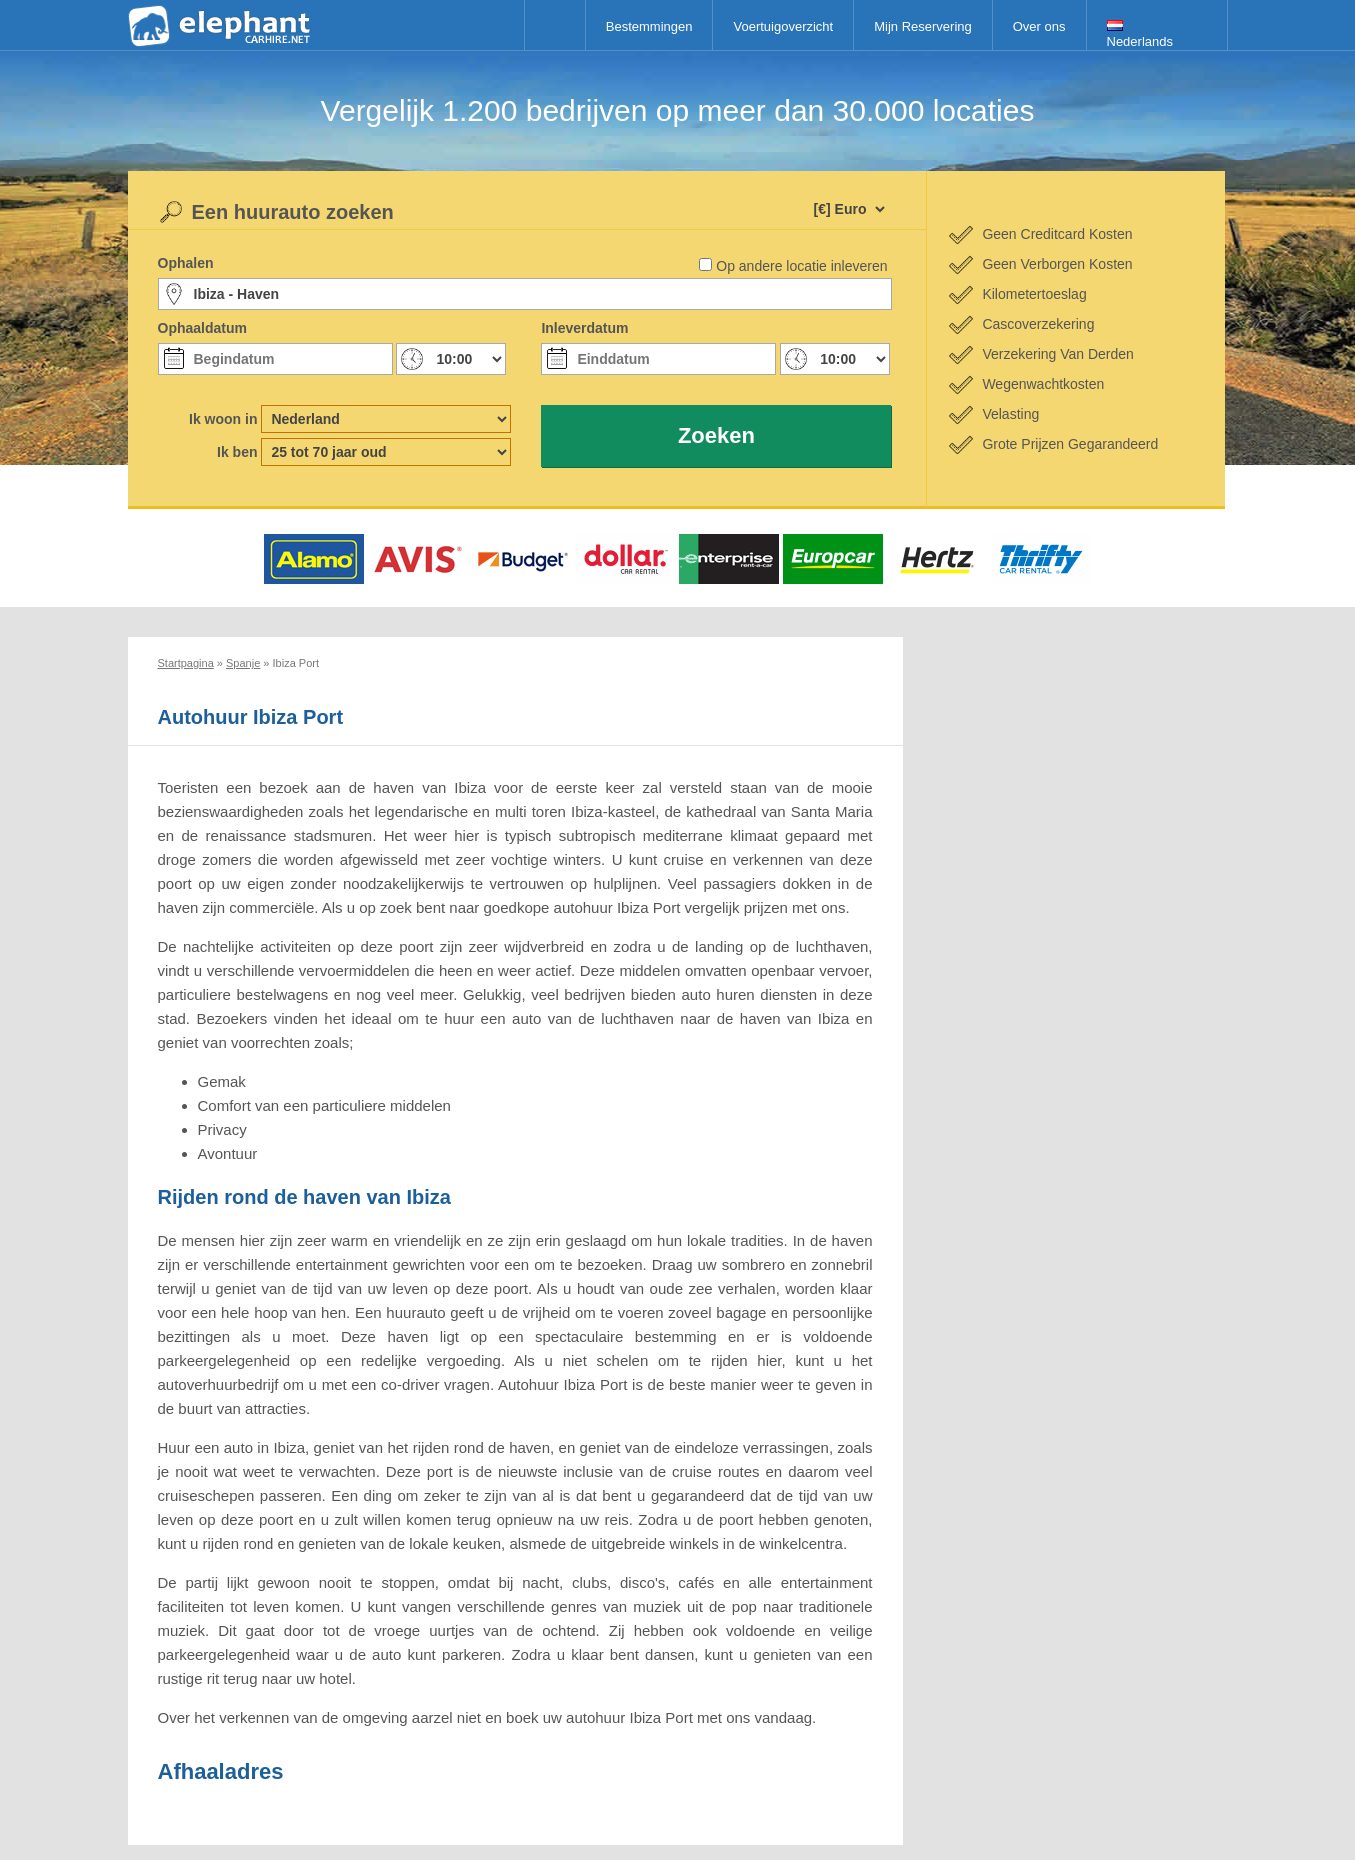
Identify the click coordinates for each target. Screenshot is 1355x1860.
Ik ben (237, 452)
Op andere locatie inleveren (801, 266)
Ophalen (186, 263)
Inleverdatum (584, 328)
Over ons (1039, 26)
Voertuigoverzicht (783, 26)
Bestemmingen (649, 26)
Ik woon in (223, 419)
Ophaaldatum (202, 328)
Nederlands (1140, 34)
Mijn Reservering (923, 26)
